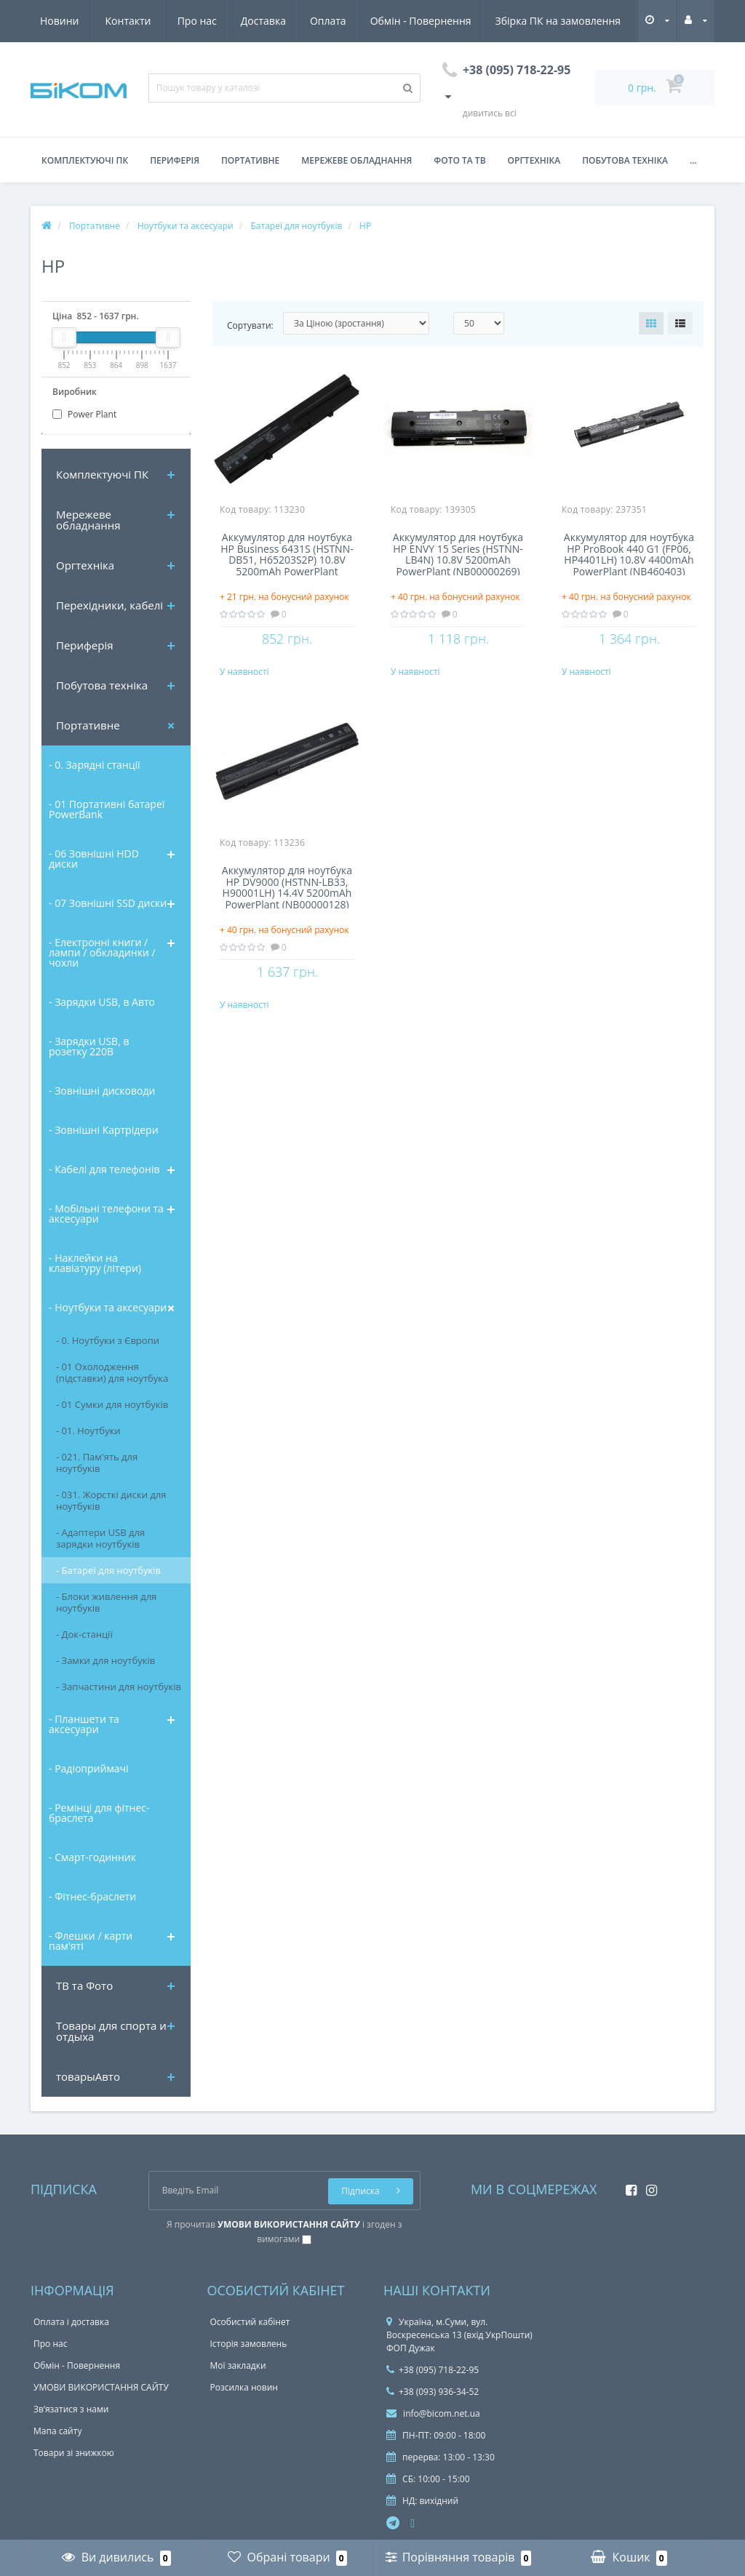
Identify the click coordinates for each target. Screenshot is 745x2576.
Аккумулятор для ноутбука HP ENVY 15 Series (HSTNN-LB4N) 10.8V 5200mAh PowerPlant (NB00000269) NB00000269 (458, 553)
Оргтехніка (534, 160)
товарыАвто (88, 2076)
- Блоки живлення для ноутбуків (106, 1602)
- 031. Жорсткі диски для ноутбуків (111, 1500)
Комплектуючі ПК (84, 160)
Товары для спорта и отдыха (111, 2031)
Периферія (174, 160)
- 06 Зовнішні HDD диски (94, 859)
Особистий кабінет (250, 2322)
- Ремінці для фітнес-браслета (99, 1813)
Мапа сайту (57, 2431)
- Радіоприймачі (88, 1768)
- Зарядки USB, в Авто (102, 1002)
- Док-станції (84, 1634)
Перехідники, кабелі (109, 605)
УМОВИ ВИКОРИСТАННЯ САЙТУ (101, 2387)
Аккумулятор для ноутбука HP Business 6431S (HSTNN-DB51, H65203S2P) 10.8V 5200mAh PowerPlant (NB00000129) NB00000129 (286, 553)
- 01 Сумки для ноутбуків (112, 1404)
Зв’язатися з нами (70, 2409)
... (693, 160)
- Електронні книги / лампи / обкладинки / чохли (102, 952)
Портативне (250, 160)
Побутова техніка (625, 160)
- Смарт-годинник (92, 1857)
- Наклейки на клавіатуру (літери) (95, 1263)
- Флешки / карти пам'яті (90, 1941)
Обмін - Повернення (289, 21)
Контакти (607, 21)
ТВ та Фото (84, 1985)
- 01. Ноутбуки (88, 1430)
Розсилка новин (244, 2387)
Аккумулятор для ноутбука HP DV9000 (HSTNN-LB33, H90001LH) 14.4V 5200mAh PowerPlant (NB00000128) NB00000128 (287, 901)
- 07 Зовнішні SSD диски (108, 903)
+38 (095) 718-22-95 (432, 2370)
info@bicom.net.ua (433, 2413)
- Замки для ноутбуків (105, 1660)
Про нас (59, 21)
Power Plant (84, 414)
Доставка (128, 21)
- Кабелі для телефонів (104, 1169)
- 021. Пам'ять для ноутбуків (97, 1462)
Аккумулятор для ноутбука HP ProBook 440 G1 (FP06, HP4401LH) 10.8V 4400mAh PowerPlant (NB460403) (629, 553)
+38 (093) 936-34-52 (432, 2391)
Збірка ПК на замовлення (430, 21)
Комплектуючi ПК (102, 474)
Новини (538, 21)
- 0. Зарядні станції (94, 765)
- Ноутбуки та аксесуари (108, 1307)
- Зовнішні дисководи (102, 1090)
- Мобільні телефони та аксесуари (106, 1213)
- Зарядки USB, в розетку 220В (89, 1046)
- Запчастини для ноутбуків (118, 1686)
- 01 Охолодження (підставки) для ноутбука (112, 1372)
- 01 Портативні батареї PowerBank (106, 809)
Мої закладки (238, 2365)
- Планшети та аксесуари (84, 1724)
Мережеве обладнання (356, 160)
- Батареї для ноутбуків (108, 1570)
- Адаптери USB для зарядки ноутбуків (100, 1538)
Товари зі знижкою (73, 2453)
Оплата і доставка (71, 2322)
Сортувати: (250, 325)
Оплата (196, 21)
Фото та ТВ (459, 160)
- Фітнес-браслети (92, 1896)
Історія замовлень (248, 2343)
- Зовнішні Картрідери (104, 1130)
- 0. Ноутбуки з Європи (107, 1340)
